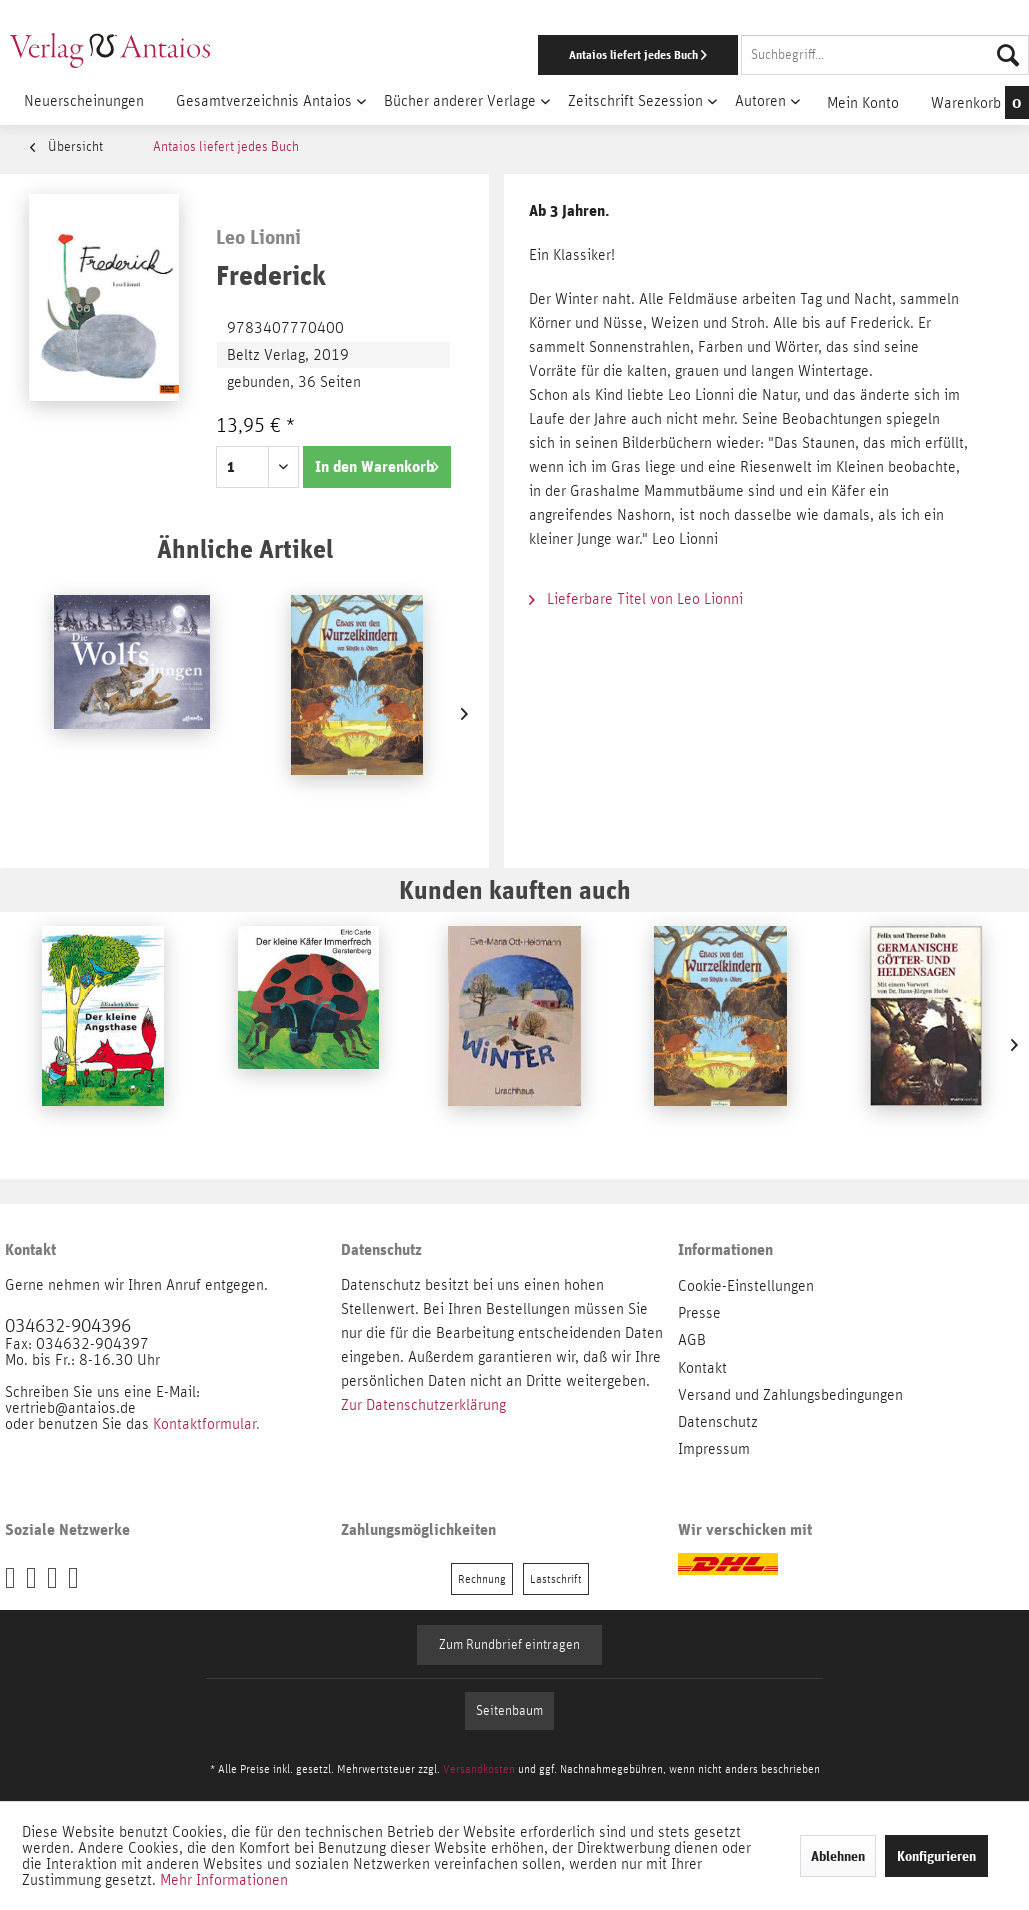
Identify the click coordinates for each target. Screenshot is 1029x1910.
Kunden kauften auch (515, 889)
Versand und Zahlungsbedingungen (790, 1395)
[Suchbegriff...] (885, 55)
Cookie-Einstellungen (746, 1286)
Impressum (714, 1449)
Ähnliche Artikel (245, 548)
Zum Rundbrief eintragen (509, 1645)
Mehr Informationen (224, 1880)
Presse (699, 1313)
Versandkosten (479, 1769)
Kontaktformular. (206, 1424)
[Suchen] (1008, 55)
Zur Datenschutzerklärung (423, 1405)
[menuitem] (669, 55)
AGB (692, 1340)
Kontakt (702, 1368)
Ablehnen (838, 1856)
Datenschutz (718, 1422)
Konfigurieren (936, 1856)
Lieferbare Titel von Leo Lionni (636, 599)
